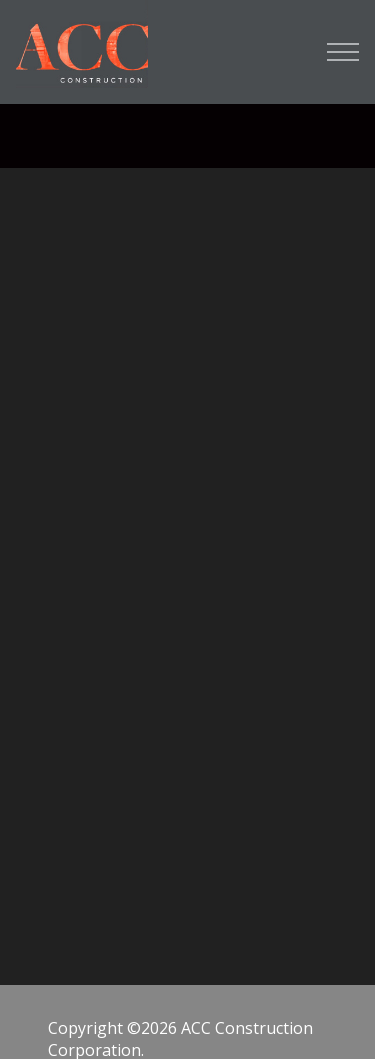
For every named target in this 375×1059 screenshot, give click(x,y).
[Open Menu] (343, 52)
